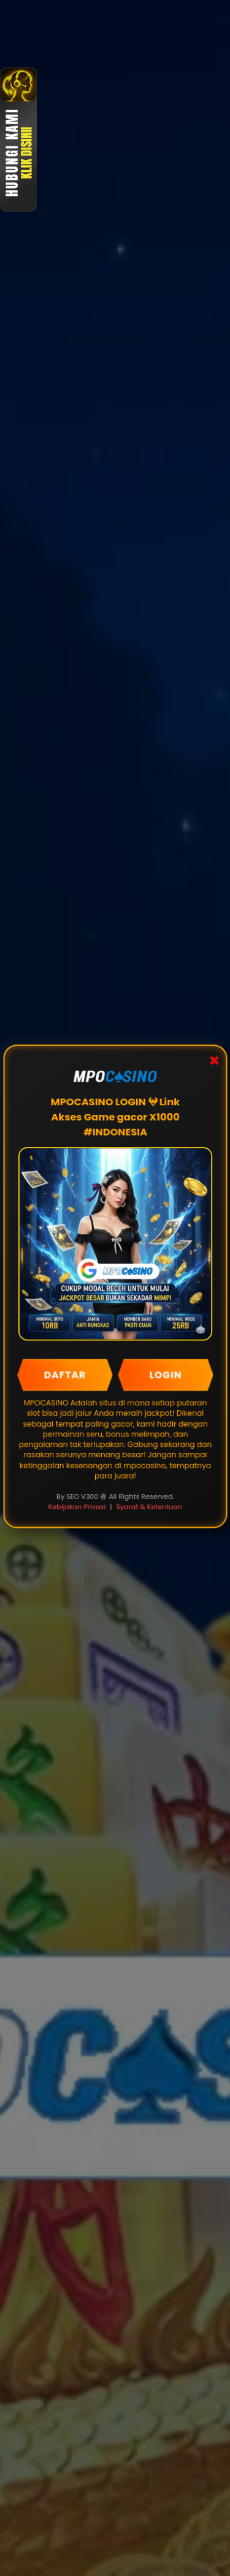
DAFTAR (65, 1374)
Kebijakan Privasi (76, 1506)
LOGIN (165, 1374)
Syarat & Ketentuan (149, 1506)
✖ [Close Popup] (213, 1062)
